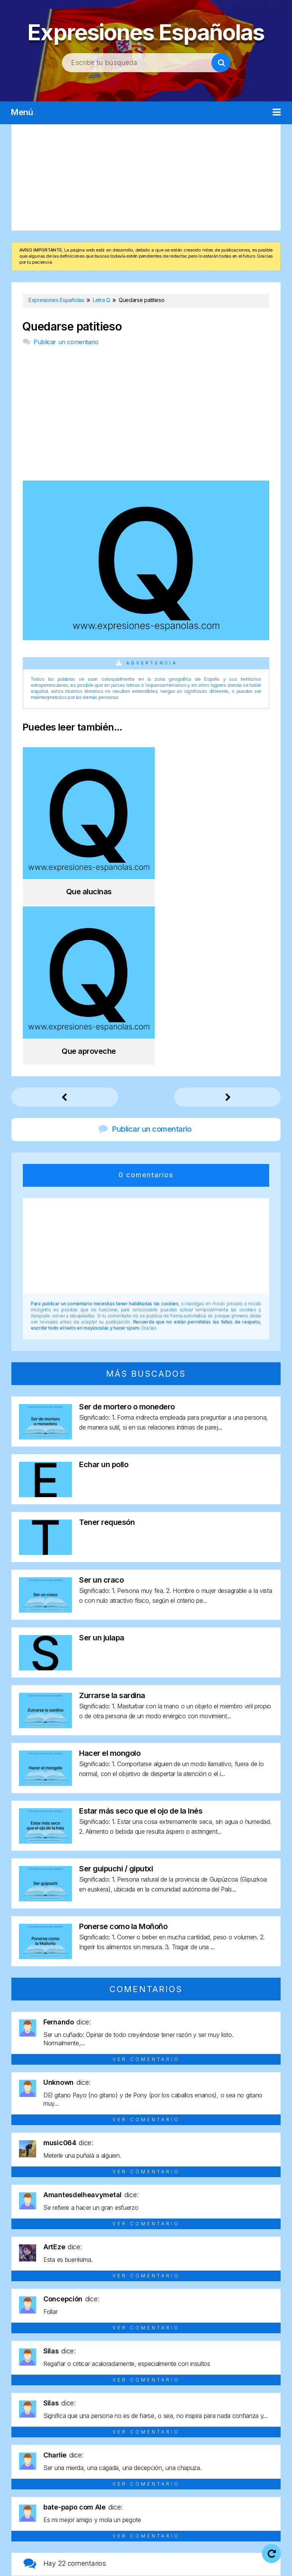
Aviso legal (164, 2553)
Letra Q (159, 2467)
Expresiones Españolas (146, 31)
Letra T (236, 2467)
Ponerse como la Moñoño (123, 1754)
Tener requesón (107, 1350)
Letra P (133, 2467)
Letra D (108, 2454)
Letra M (54, 2467)
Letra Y (146, 2481)
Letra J (260, 2454)
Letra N (80, 2467)
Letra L (28, 2467)
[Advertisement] (146, 177)
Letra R (185, 2467)
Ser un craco (101, 1407)
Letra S (211, 2467)
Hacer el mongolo (109, 1581)
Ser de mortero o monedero (127, 1234)
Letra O (107, 2467)
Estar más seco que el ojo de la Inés (140, 1638)
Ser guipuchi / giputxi (116, 1696)
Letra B (56, 2454)
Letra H (211, 2454)
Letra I (236, 2454)
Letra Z (171, 2481)
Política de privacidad (225, 2553)
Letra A (31, 2454)
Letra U (262, 2467)
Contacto (180, 2564)
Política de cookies (125, 2564)
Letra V (120, 2481)
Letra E (134, 2454)
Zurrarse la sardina (112, 1523)
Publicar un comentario (65, 342)
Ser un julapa (101, 1465)
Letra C (82, 2454)
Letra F (160, 2454)
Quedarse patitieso (72, 326)
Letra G (185, 2454)
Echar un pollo (103, 1292)
